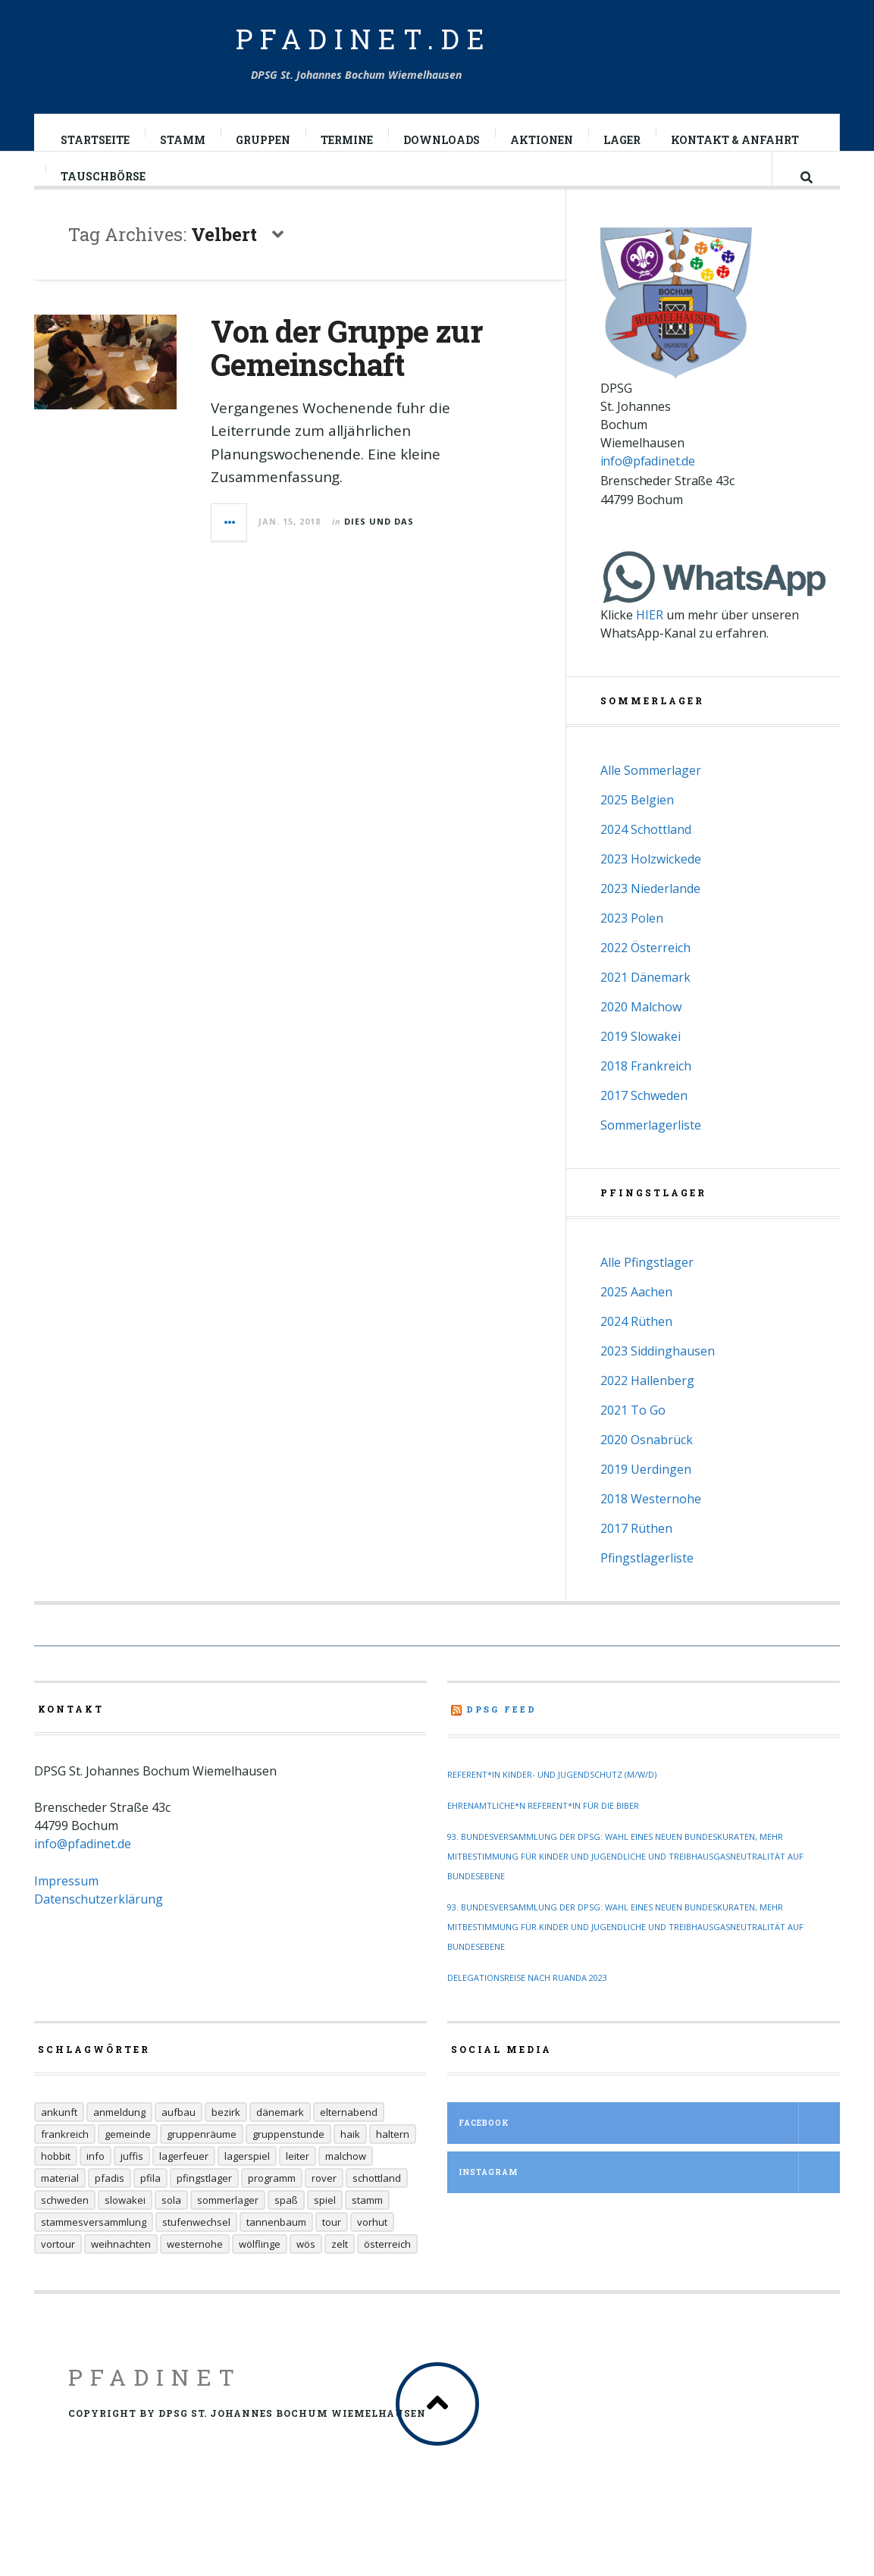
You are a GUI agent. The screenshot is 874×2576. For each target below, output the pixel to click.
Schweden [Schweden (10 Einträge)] (65, 2228)
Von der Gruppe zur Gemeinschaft (346, 363)
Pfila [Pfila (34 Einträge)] (150, 2206)
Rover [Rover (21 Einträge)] (324, 2206)
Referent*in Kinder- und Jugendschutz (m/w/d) (551, 1802)
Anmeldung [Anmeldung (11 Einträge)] (119, 2140)
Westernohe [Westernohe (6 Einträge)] (195, 2272)
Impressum (66, 1909)
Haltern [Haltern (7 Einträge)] (392, 2162)
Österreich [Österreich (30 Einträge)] (387, 2272)
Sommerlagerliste (650, 1153)
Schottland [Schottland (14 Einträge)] (376, 2206)
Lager (622, 140)
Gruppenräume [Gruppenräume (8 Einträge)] (202, 2162)
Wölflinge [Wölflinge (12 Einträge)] (259, 2272)
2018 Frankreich (645, 1094)
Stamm (183, 140)
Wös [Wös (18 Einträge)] (305, 2272)
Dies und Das (379, 536)
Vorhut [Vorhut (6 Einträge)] (372, 2250)
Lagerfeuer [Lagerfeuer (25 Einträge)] (183, 2184)
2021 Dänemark (645, 1005)
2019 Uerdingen (645, 1497)
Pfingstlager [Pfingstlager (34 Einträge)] (204, 2206)
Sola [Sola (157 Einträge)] (171, 2228)
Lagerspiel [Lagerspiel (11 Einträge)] (247, 2184)
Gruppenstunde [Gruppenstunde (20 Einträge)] (288, 2162)
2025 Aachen (636, 1320)
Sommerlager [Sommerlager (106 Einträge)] (227, 2228)
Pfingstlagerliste (647, 1586)
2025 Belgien (637, 827)
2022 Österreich (645, 975)
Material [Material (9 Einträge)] (60, 2206)
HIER (649, 643)
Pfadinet (155, 2405)
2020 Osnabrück (646, 1467)
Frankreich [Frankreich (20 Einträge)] (65, 2162)
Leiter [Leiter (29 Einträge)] (297, 2184)
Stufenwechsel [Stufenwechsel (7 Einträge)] (196, 2250)
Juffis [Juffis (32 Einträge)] (132, 2184)
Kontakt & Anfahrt (736, 140)
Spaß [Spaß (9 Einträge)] (286, 2228)
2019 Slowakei (640, 1064)
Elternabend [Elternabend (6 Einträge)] (348, 2140)
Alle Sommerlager (650, 798)
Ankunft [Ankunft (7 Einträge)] (59, 2140)
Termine (347, 140)
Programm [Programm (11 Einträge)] (272, 2206)
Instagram (649, 2200)
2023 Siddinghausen (657, 1379)
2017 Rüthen (636, 1556)
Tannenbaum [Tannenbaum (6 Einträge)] (276, 2250)
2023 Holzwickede (650, 887)
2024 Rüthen (636, 1349)
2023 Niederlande (650, 916)
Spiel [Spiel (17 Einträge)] (325, 2228)
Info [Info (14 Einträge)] (95, 2184)
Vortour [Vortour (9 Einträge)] (58, 2272)
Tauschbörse (103, 191)
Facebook (649, 2151)
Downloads (442, 140)
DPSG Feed (501, 1737)
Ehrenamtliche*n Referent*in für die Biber (543, 1833)
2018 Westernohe (650, 1526)
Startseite (95, 140)
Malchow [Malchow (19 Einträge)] (345, 2184)
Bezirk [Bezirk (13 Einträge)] (225, 2140)
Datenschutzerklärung (98, 1927)
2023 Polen (631, 946)
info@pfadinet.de (647, 489)
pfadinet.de (364, 38)
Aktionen (542, 140)
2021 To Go (633, 1438)
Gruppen (264, 140)
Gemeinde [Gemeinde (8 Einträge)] (128, 2162)
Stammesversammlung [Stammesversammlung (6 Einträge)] (93, 2250)
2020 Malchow (640, 1034)
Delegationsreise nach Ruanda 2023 (527, 2005)
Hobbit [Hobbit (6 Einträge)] (55, 2184)
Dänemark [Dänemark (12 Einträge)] (280, 2140)
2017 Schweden (644, 1123)
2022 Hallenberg (647, 1408)
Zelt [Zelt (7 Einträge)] (339, 2272)
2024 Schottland (645, 857)
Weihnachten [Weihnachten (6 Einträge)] (121, 2272)
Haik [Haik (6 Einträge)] (350, 2162)
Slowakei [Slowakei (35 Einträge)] (125, 2228)
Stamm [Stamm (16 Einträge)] (367, 2228)
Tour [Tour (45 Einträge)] (331, 2250)
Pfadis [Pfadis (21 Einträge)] (109, 2206)
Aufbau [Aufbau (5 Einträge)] (178, 2140)
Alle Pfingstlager (647, 1290)
